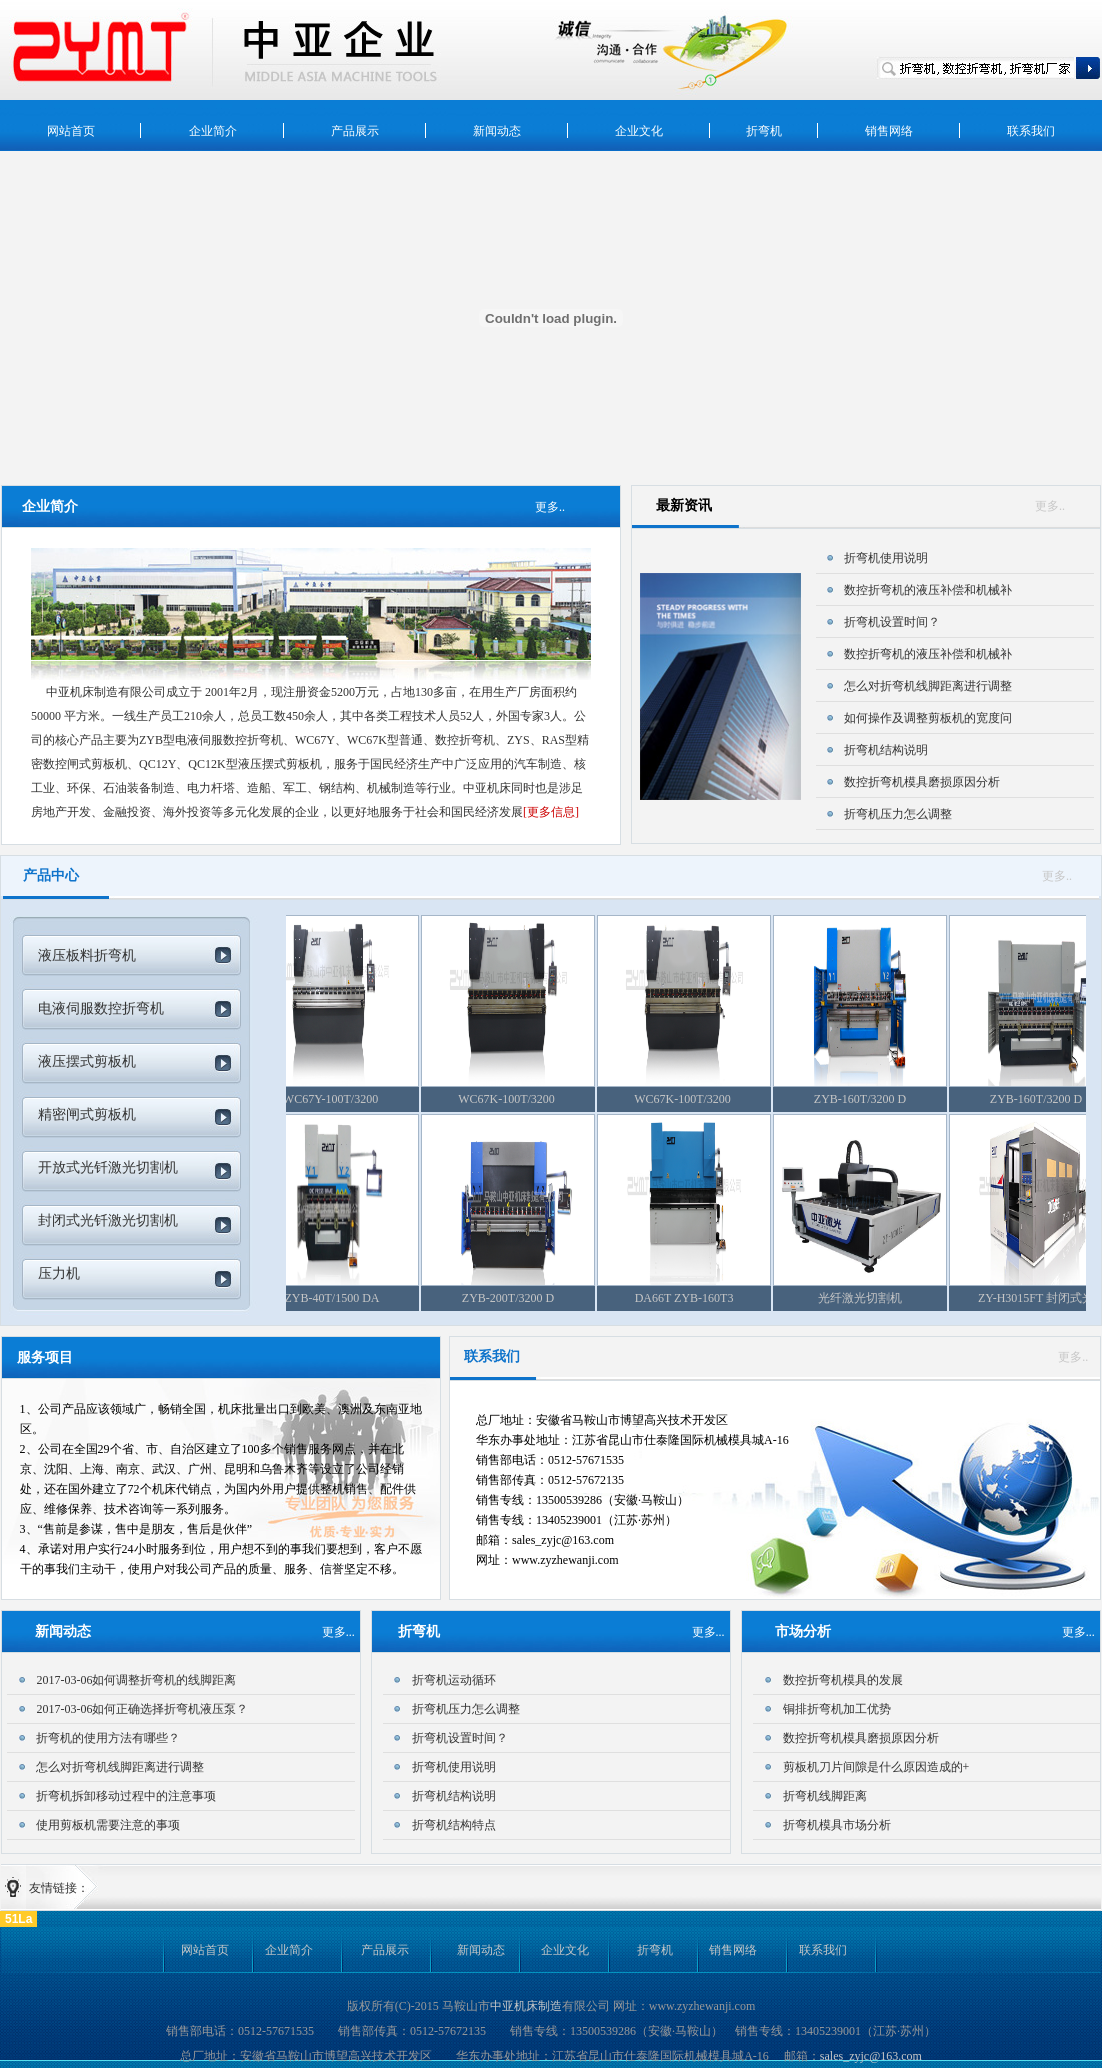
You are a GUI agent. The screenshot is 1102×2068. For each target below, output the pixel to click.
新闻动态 (481, 1950)
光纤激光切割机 (871, 1298)
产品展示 (385, 1950)
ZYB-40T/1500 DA (343, 1298)
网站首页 (205, 1950)
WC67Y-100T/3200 (343, 1099)
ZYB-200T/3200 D (519, 1298)
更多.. (1050, 506)
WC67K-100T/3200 (519, 1099)
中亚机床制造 (526, 2006)
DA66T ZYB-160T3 (695, 1298)
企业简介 (289, 1950)
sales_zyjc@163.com (871, 2056)
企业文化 (565, 1950)
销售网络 (733, 1950)
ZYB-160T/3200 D (871, 1099)
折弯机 (655, 1950)
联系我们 (823, 1950)
